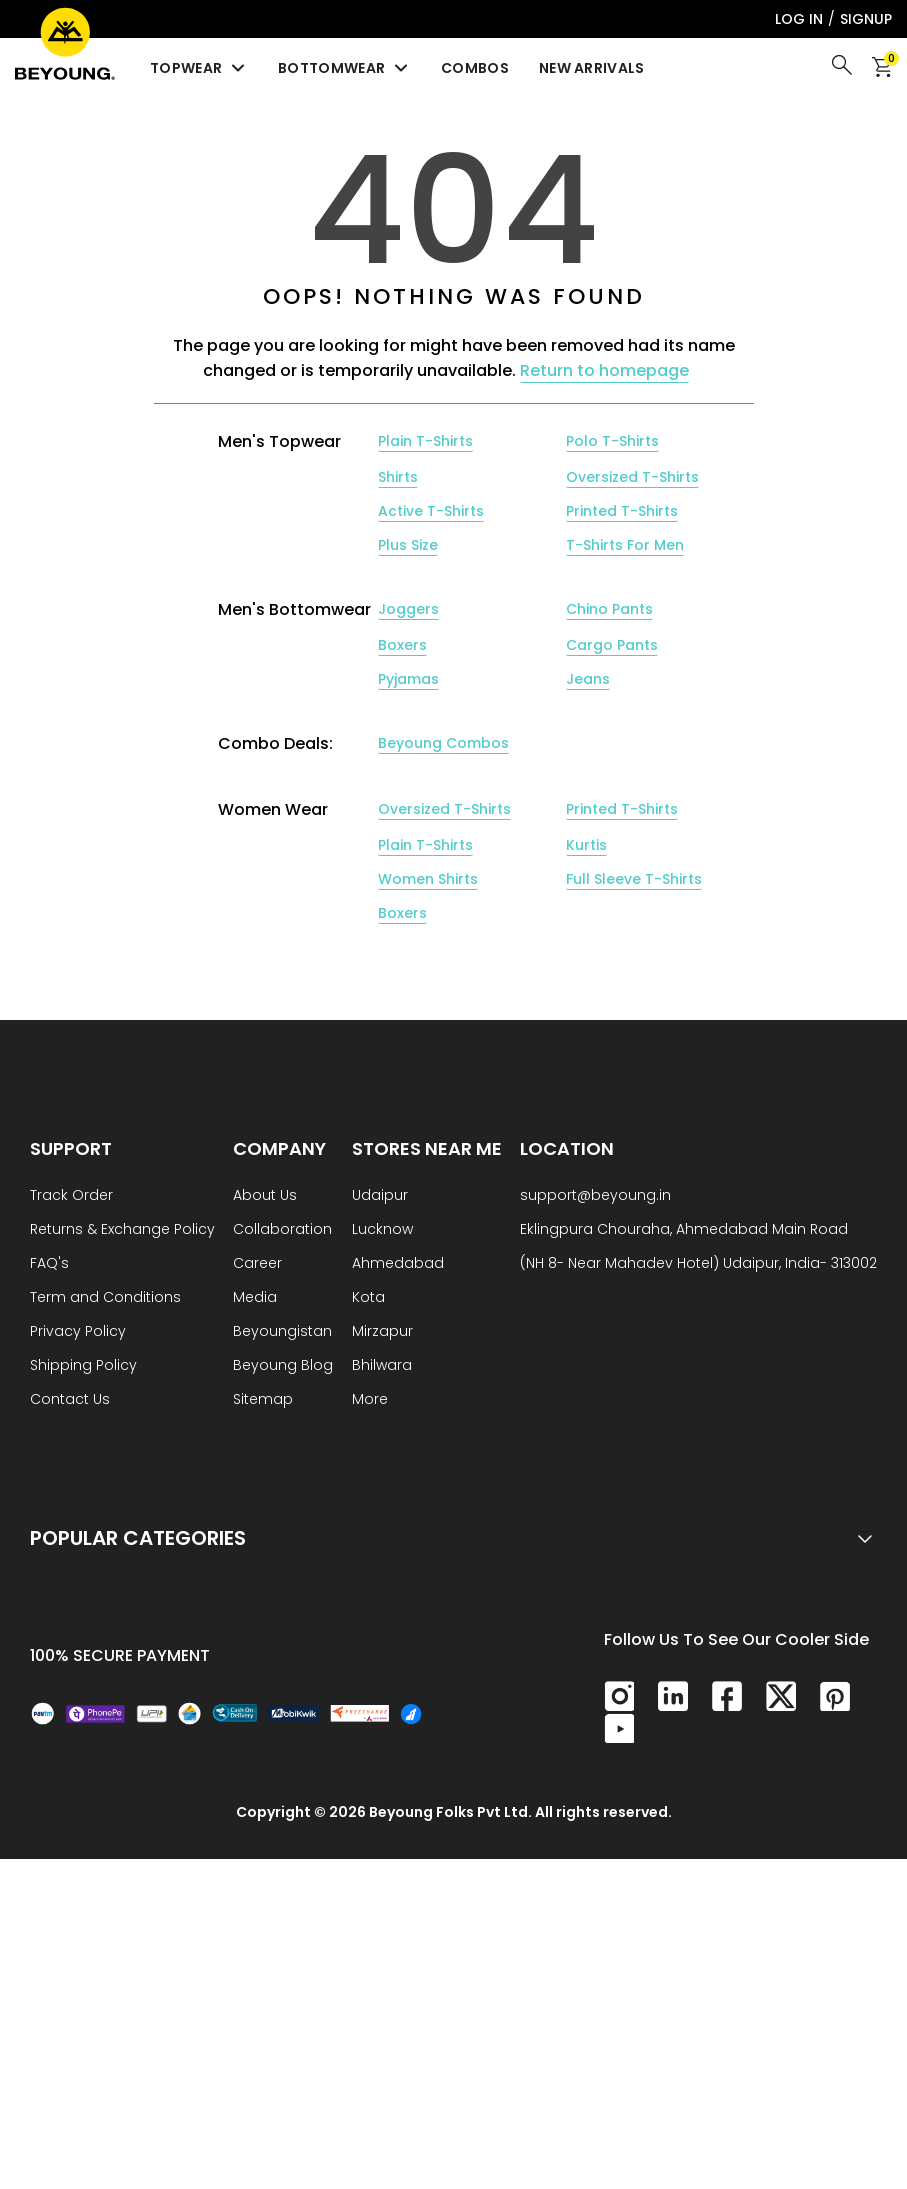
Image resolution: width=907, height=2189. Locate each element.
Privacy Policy (78, 1332)
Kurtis (586, 845)
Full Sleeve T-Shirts (634, 879)
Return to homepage (604, 370)
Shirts (398, 477)
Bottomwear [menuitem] (344, 68)
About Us (265, 1196)
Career (257, 1264)
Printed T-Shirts (622, 511)
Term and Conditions (105, 1298)
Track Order (71, 1196)
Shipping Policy (83, 1366)
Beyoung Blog (283, 1366)
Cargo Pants (612, 645)
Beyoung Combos (443, 743)
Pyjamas (408, 679)
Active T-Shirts (431, 511)
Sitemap (263, 1400)
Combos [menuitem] (475, 68)
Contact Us (70, 1400)
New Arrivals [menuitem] (592, 68)
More (370, 1400)
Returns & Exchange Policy (122, 1230)
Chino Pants (609, 609)
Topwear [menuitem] (199, 68)
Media (255, 1298)
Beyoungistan (282, 1332)
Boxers (402, 645)
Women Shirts (428, 879)
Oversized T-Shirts (632, 477)
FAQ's (49, 1264)
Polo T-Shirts (612, 441)
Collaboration (282, 1230)
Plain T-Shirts (425, 441)
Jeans (588, 679)
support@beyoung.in (595, 1196)
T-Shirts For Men (625, 545)
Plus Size (408, 545)
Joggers (408, 609)
